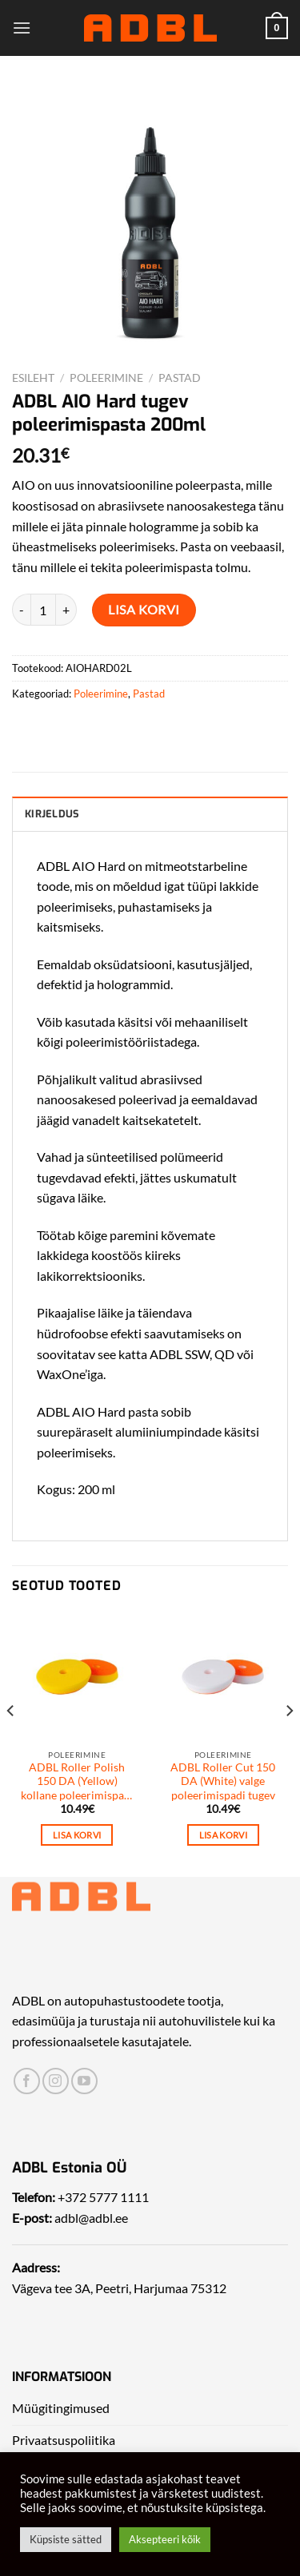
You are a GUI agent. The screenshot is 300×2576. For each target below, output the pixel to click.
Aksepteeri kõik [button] (165, 2539)
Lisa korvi (144, 609)
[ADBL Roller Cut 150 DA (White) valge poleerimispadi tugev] (223, 1677)
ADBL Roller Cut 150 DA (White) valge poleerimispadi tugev (222, 1781)
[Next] (289, 1742)
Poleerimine (106, 378)
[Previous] (11, 1742)
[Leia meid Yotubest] (84, 2081)
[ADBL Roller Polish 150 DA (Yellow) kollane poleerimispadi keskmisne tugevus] (77, 1677)
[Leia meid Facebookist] (27, 2081)
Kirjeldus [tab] (52, 814)
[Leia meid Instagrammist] (55, 2081)
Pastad (179, 378)
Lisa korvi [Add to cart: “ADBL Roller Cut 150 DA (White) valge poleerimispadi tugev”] (223, 1835)
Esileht (33, 378)
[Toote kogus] (43, 610)
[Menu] (21, 27)
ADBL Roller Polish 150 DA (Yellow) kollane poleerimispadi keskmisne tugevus (77, 1782)
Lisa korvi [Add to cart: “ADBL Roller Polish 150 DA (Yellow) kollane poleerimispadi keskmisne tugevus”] (77, 1835)
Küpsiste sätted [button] (66, 2539)
